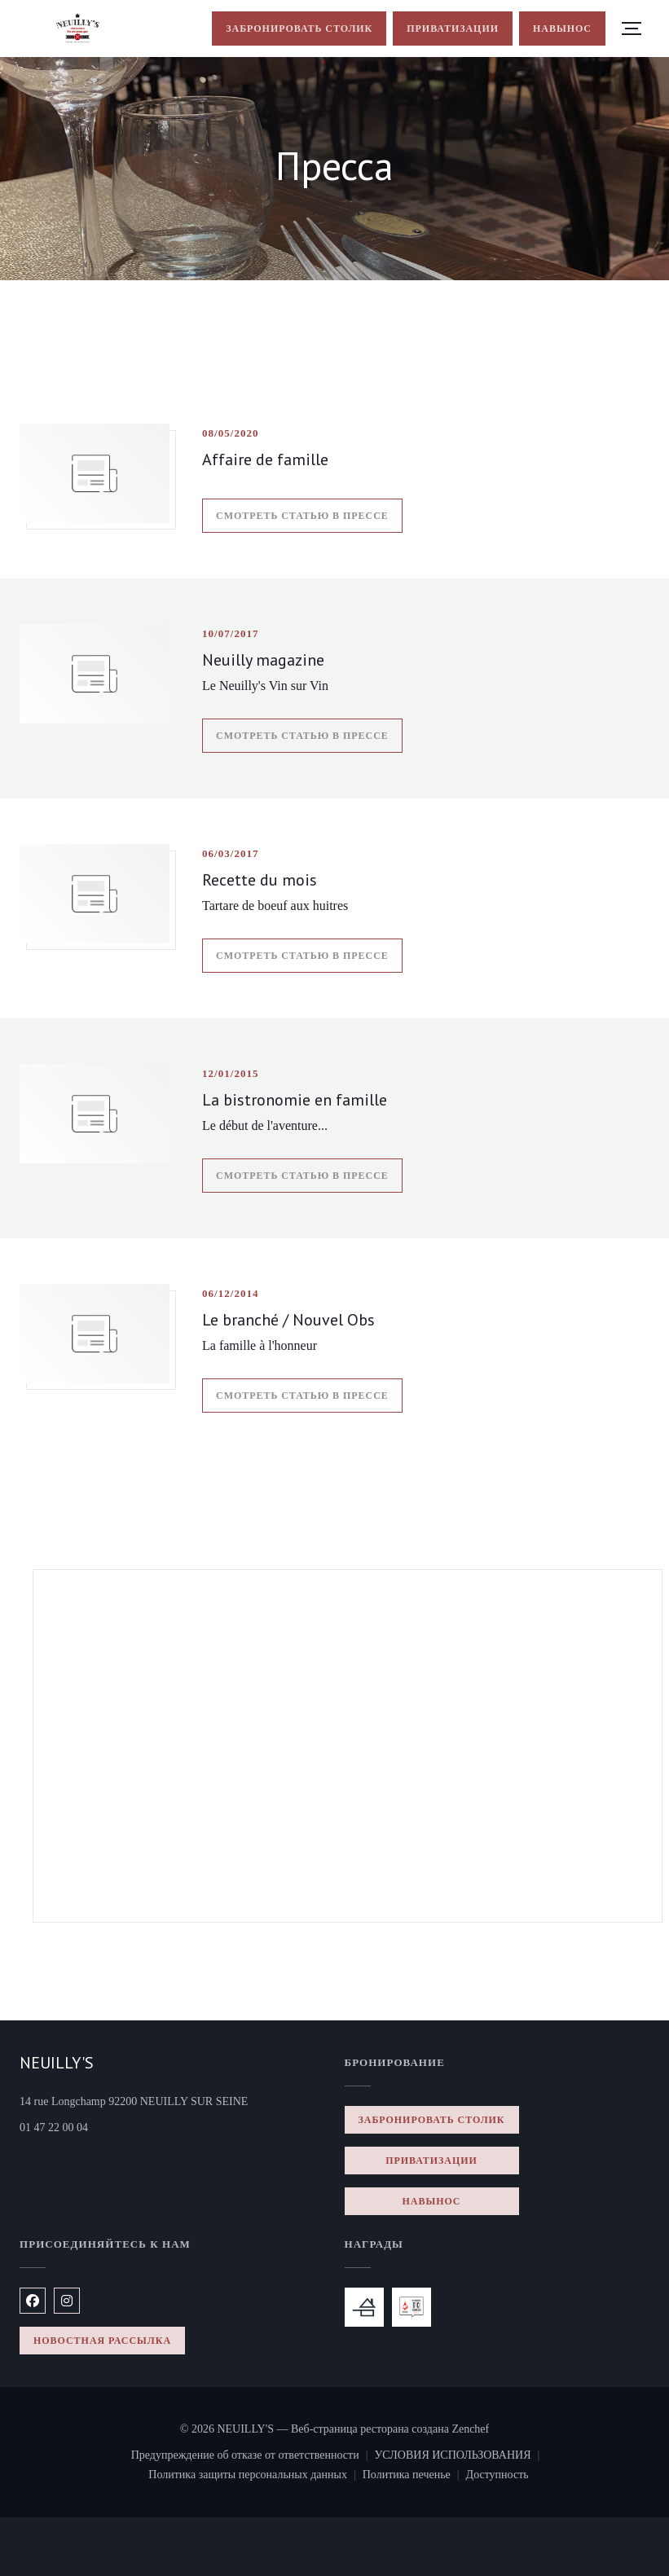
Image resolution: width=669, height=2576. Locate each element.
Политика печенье (414, 2476)
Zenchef (470, 2429)
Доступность (497, 2476)
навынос (562, 28)
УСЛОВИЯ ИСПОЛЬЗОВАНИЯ (460, 2457)
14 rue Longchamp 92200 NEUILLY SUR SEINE (172, 2100)
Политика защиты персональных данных (255, 2476)
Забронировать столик (299, 28)
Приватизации (453, 28)
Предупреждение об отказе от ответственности (253, 2457)
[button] (631, 28)
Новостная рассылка (102, 2340)
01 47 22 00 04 (54, 2127)
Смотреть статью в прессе (309, 513)
